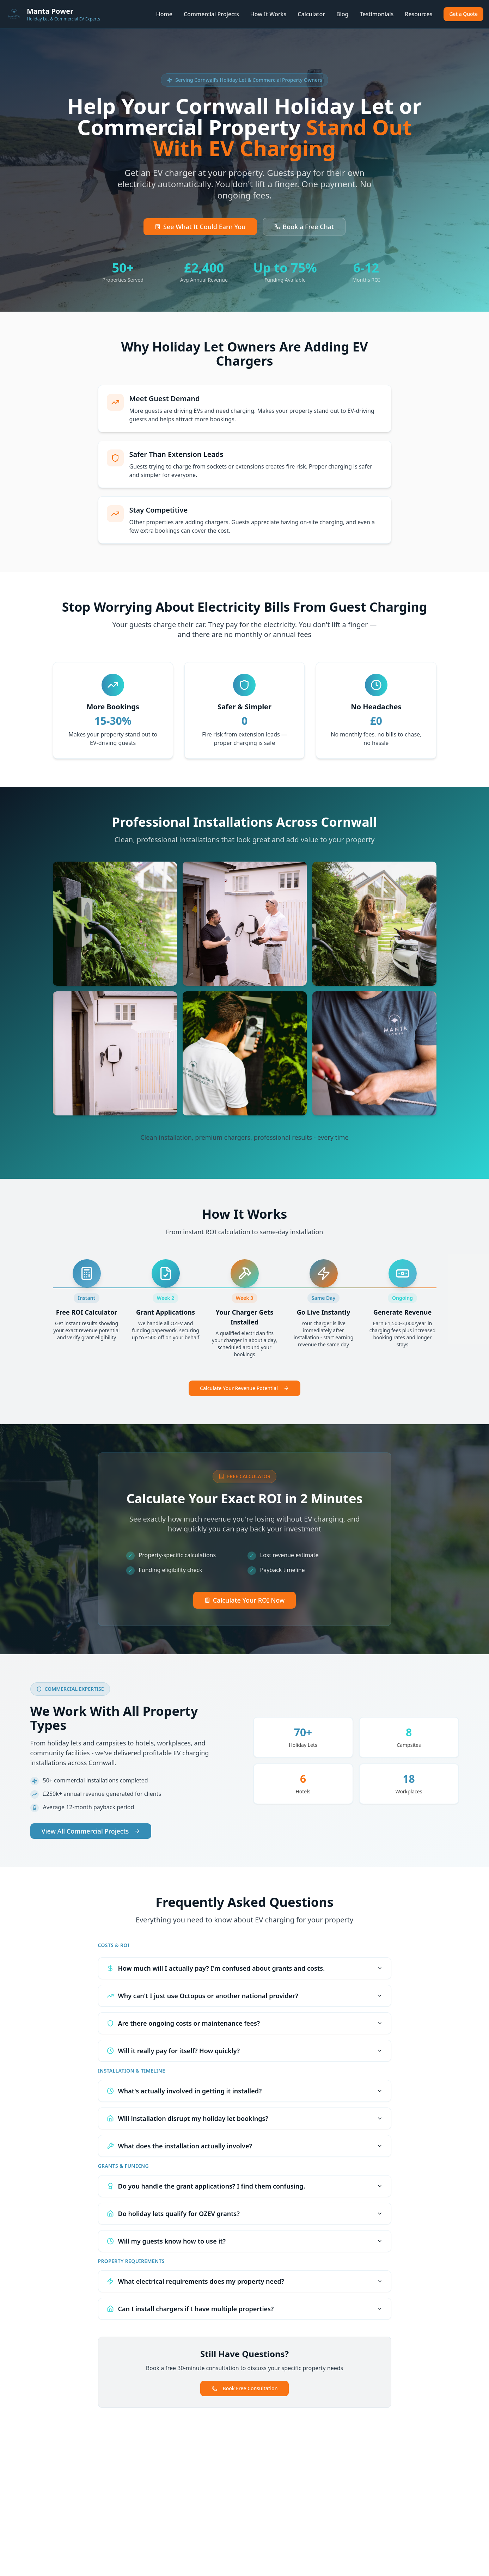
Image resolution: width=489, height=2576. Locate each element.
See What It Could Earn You (200, 226)
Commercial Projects (211, 14)
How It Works (268, 14)
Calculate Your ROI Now (244, 1600)
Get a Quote (463, 14)
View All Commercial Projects (91, 1831)
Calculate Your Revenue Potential (244, 1388)
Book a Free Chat (304, 226)
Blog (342, 14)
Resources (418, 14)
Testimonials (376, 14)
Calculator (311, 14)
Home (164, 14)
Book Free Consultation (245, 2388)
